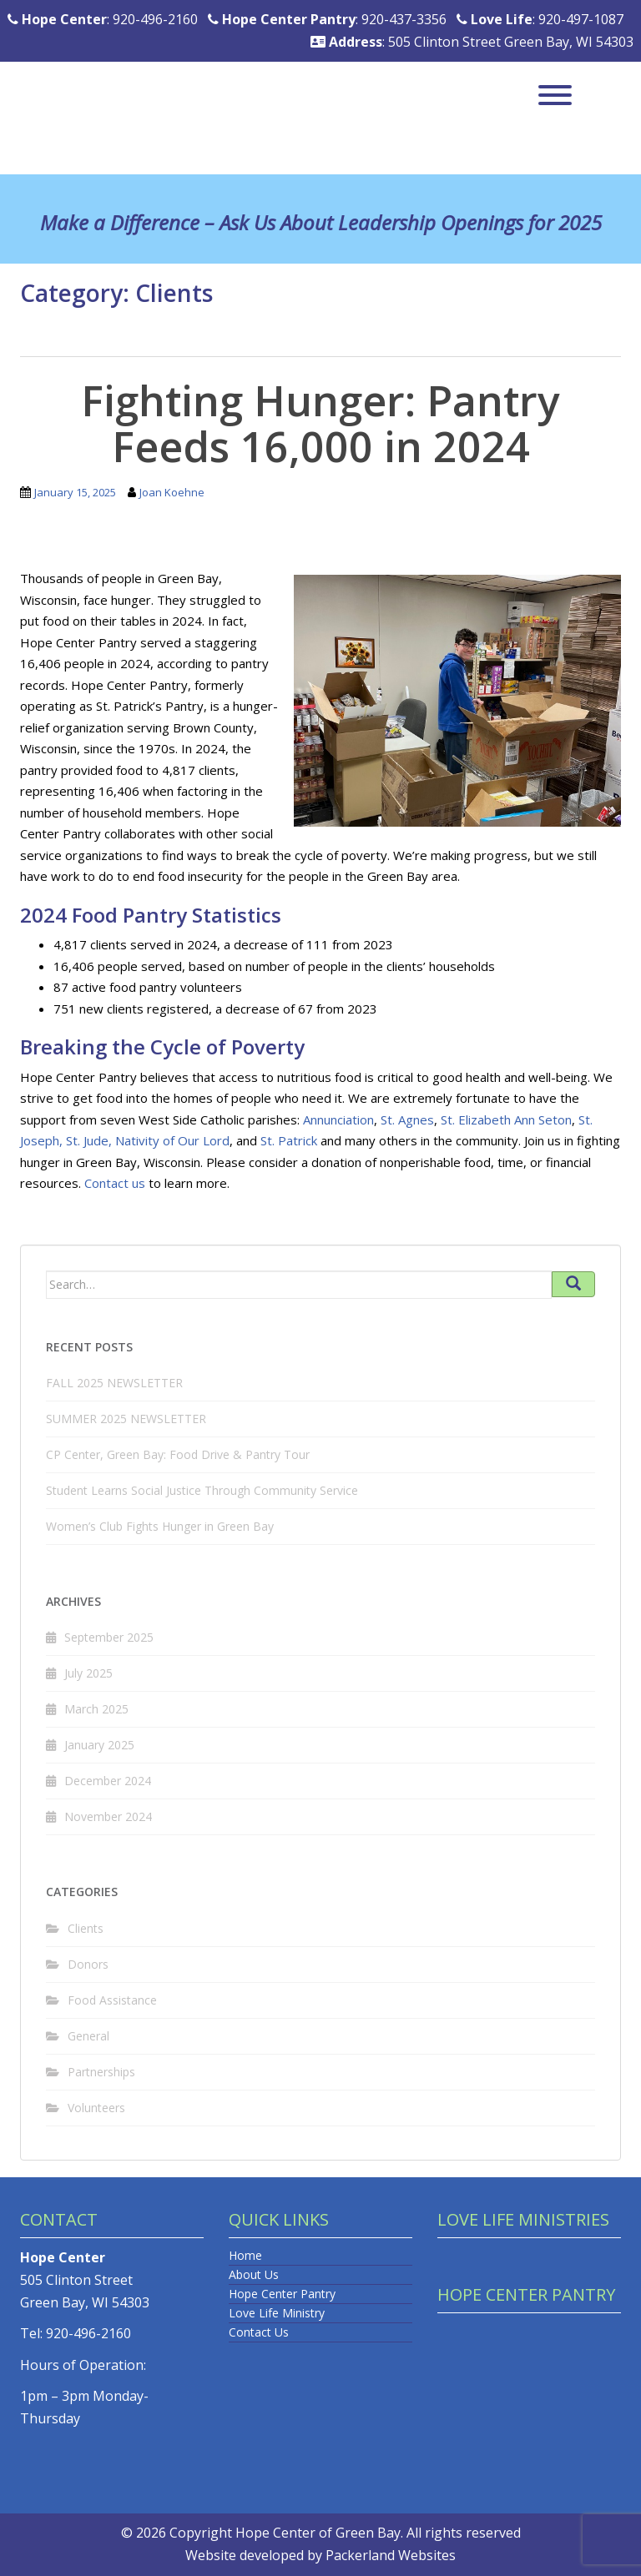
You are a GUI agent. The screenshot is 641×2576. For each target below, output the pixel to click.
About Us (254, 2274)
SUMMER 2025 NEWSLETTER (126, 1418)
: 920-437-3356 (327, 19)
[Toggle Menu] (555, 95)
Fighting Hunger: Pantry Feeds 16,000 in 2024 (320, 423)
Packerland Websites (391, 2555)
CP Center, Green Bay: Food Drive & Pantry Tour (178, 1454)
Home (245, 2255)
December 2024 (107, 1781)
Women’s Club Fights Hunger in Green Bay (160, 1526)
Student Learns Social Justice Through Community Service (202, 1490)
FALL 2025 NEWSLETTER (114, 1383)
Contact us (114, 1183)
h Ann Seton (538, 1119)
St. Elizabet (472, 1119)
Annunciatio (335, 1119)
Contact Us (259, 2332)
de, (102, 1140)
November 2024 (108, 1816)
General (88, 2036)
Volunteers (96, 2108)
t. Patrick (292, 1140)
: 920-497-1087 (540, 19)
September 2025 (109, 1637)
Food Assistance (112, 2000)
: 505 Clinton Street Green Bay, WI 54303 (471, 42)
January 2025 (99, 1745)
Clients (85, 1928)
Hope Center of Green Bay (318, 2532)
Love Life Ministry (277, 2313)
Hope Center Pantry (282, 2294)
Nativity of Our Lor (168, 1140)
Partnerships (101, 2072)
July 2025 (88, 1673)
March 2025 (96, 1709)
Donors (88, 1964)
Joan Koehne (171, 492)
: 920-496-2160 (103, 19)
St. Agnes (407, 1119)
